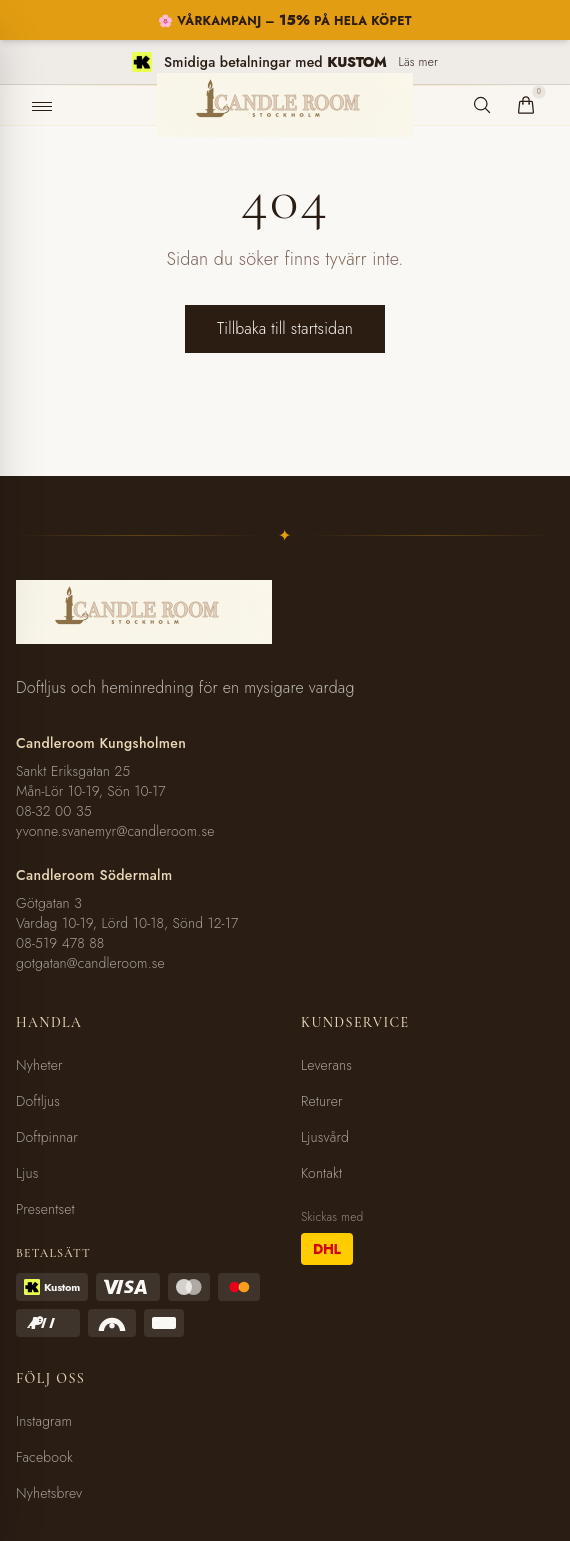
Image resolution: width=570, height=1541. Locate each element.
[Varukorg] (526, 105)
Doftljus (38, 1101)
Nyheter (39, 1065)
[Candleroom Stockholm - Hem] (285, 105)
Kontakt (321, 1173)
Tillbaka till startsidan (285, 328)
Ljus (27, 1173)
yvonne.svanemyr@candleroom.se (115, 831)
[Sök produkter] (482, 105)
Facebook (44, 1457)
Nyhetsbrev (49, 1493)
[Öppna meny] (42, 106)
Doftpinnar (47, 1137)
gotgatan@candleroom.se (90, 963)
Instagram (44, 1421)
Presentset (45, 1209)
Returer (322, 1101)
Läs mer (418, 62)
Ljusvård (325, 1137)
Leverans (326, 1065)
